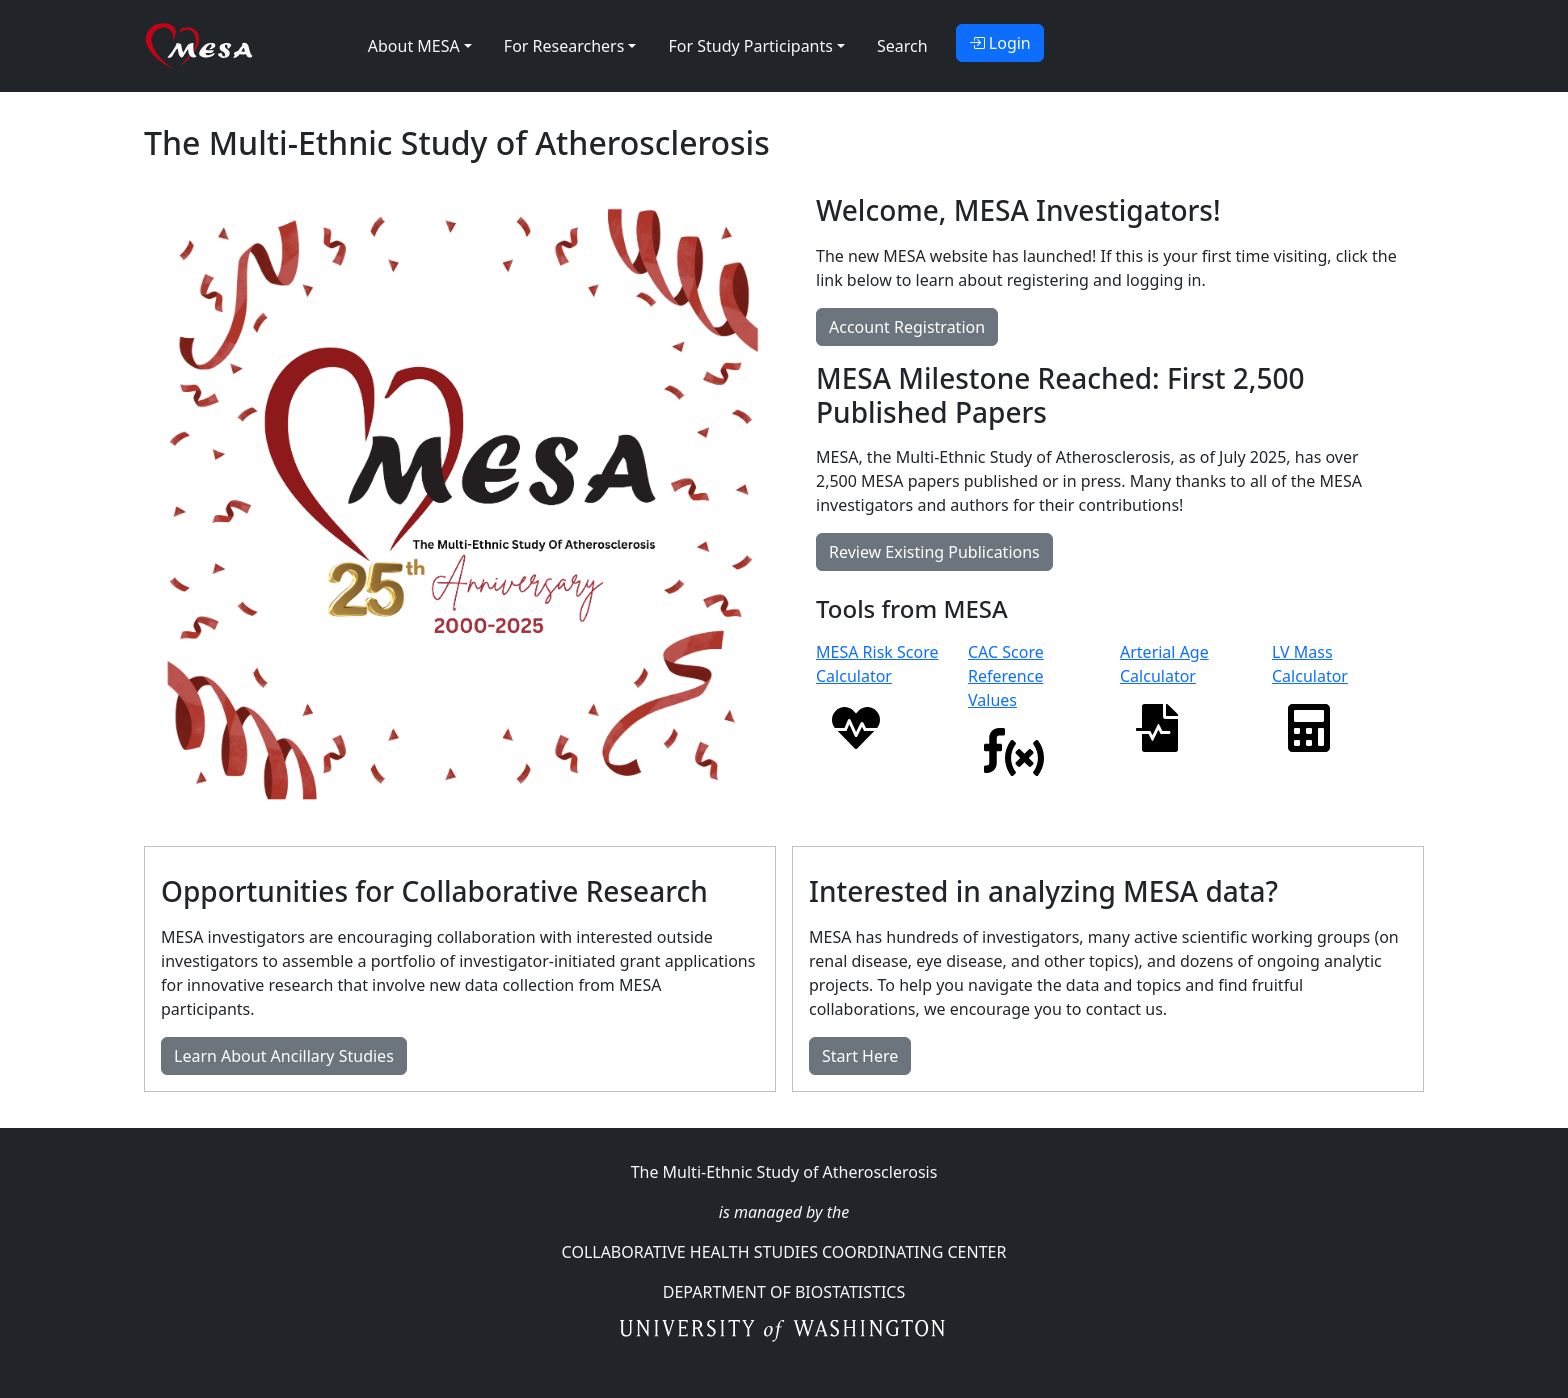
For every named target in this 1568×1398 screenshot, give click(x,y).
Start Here (860, 1056)
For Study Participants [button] (750, 46)
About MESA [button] (414, 46)
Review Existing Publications (934, 552)
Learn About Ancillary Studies (284, 1056)
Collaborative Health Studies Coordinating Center (784, 1252)
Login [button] (1000, 43)
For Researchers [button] (564, 46)
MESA (315, 51)
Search (902, 46)
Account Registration (907, 327)
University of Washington (784, 1332)
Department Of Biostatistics (784, 1292)
